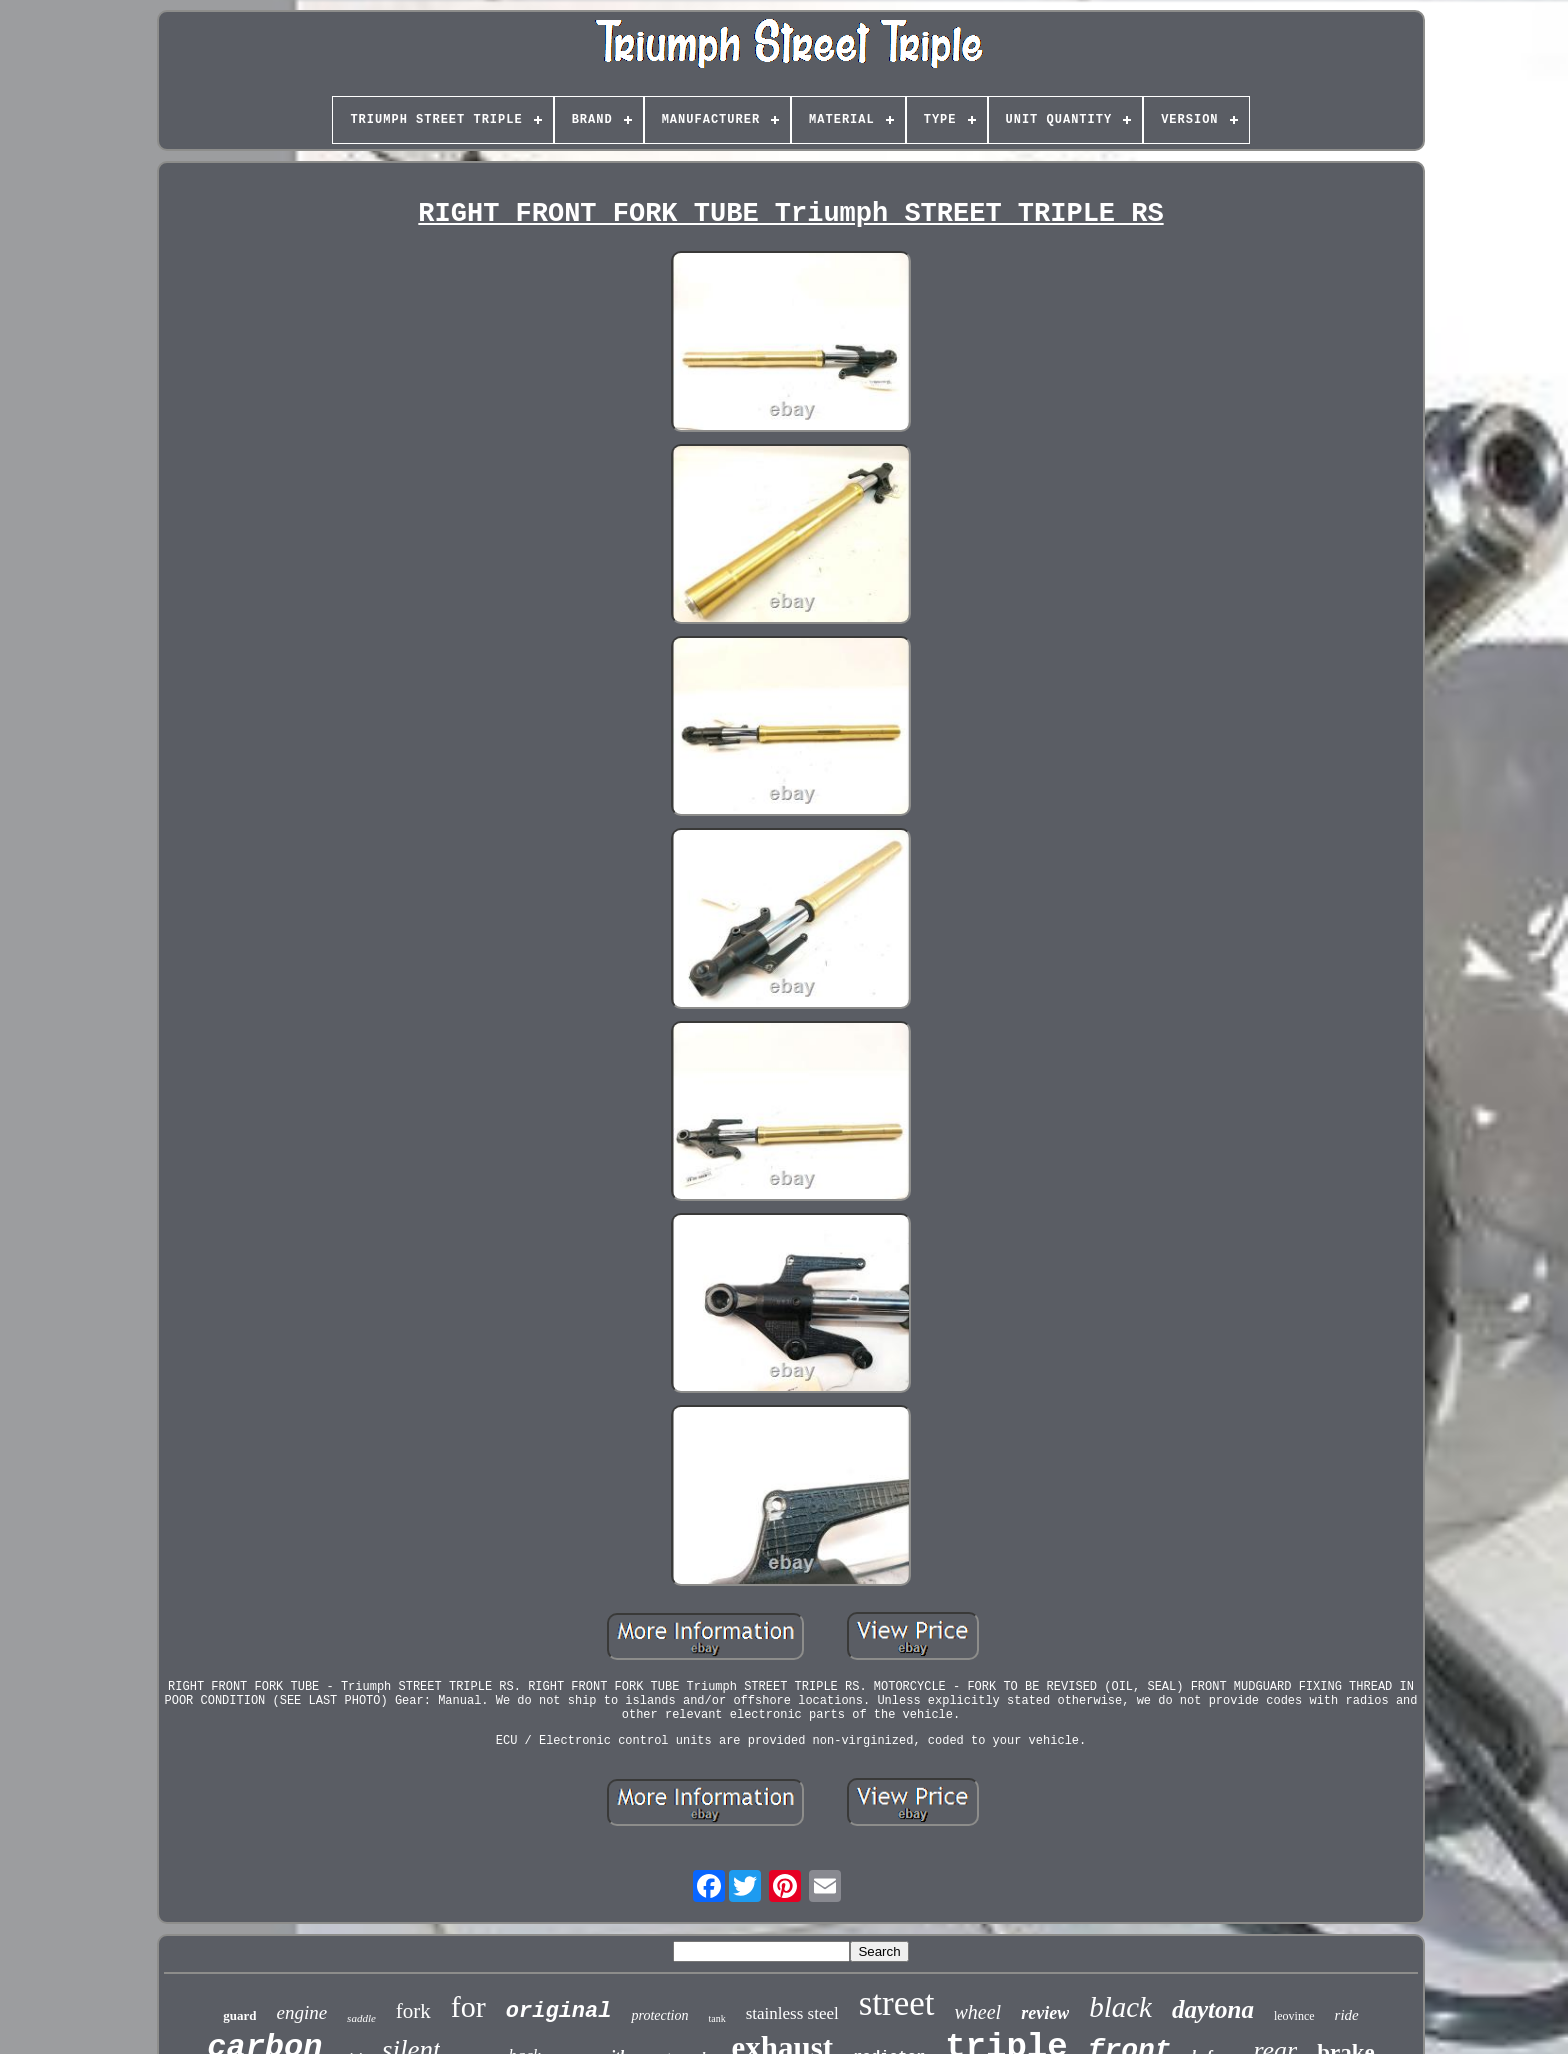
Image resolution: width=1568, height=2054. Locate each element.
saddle (361, 2018)
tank (716, 2018)
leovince (1294, 2016)
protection (659, 2015)
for (468, 2006)
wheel (978, 2012)
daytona (1213, 2009)
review (1045, 2013)
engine (301, 2012)
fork (413, 2011)
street (897, 2003)
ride (1347, 2015)
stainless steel (792, 2013)
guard (239, 2015)
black (1120, 2007)
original (559, 2011)
